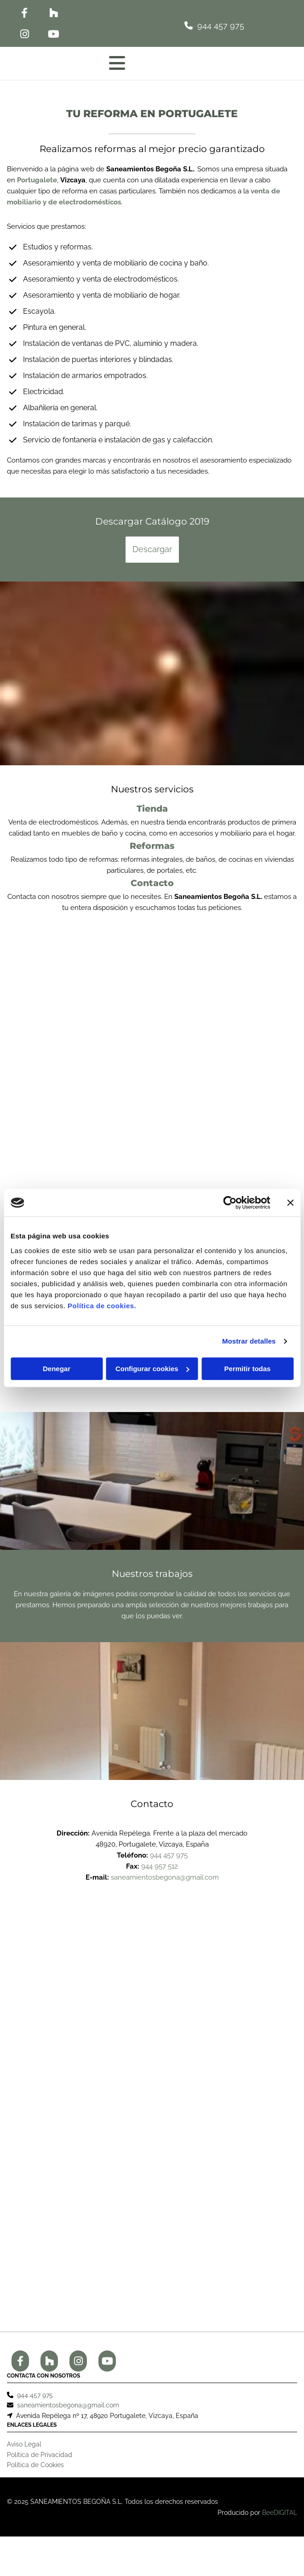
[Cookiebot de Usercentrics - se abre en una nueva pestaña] (229, 1202)
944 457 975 (169, 1855)
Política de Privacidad (39, 2461)
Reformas (152, 846)
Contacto (152, 883)
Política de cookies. (102, 1306)
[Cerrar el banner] (290, 1202)
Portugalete (37, 180)
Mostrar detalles (249, 1341)
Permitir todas (247, 1369)
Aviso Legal (24, 2450)
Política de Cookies (35, 2471)
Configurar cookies (152, 1369)
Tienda (152, 808)
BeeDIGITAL (279, 2519)
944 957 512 (159, 1866)
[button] (165, 25)
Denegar (56, 1369)
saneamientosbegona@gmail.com (165, 1877)
